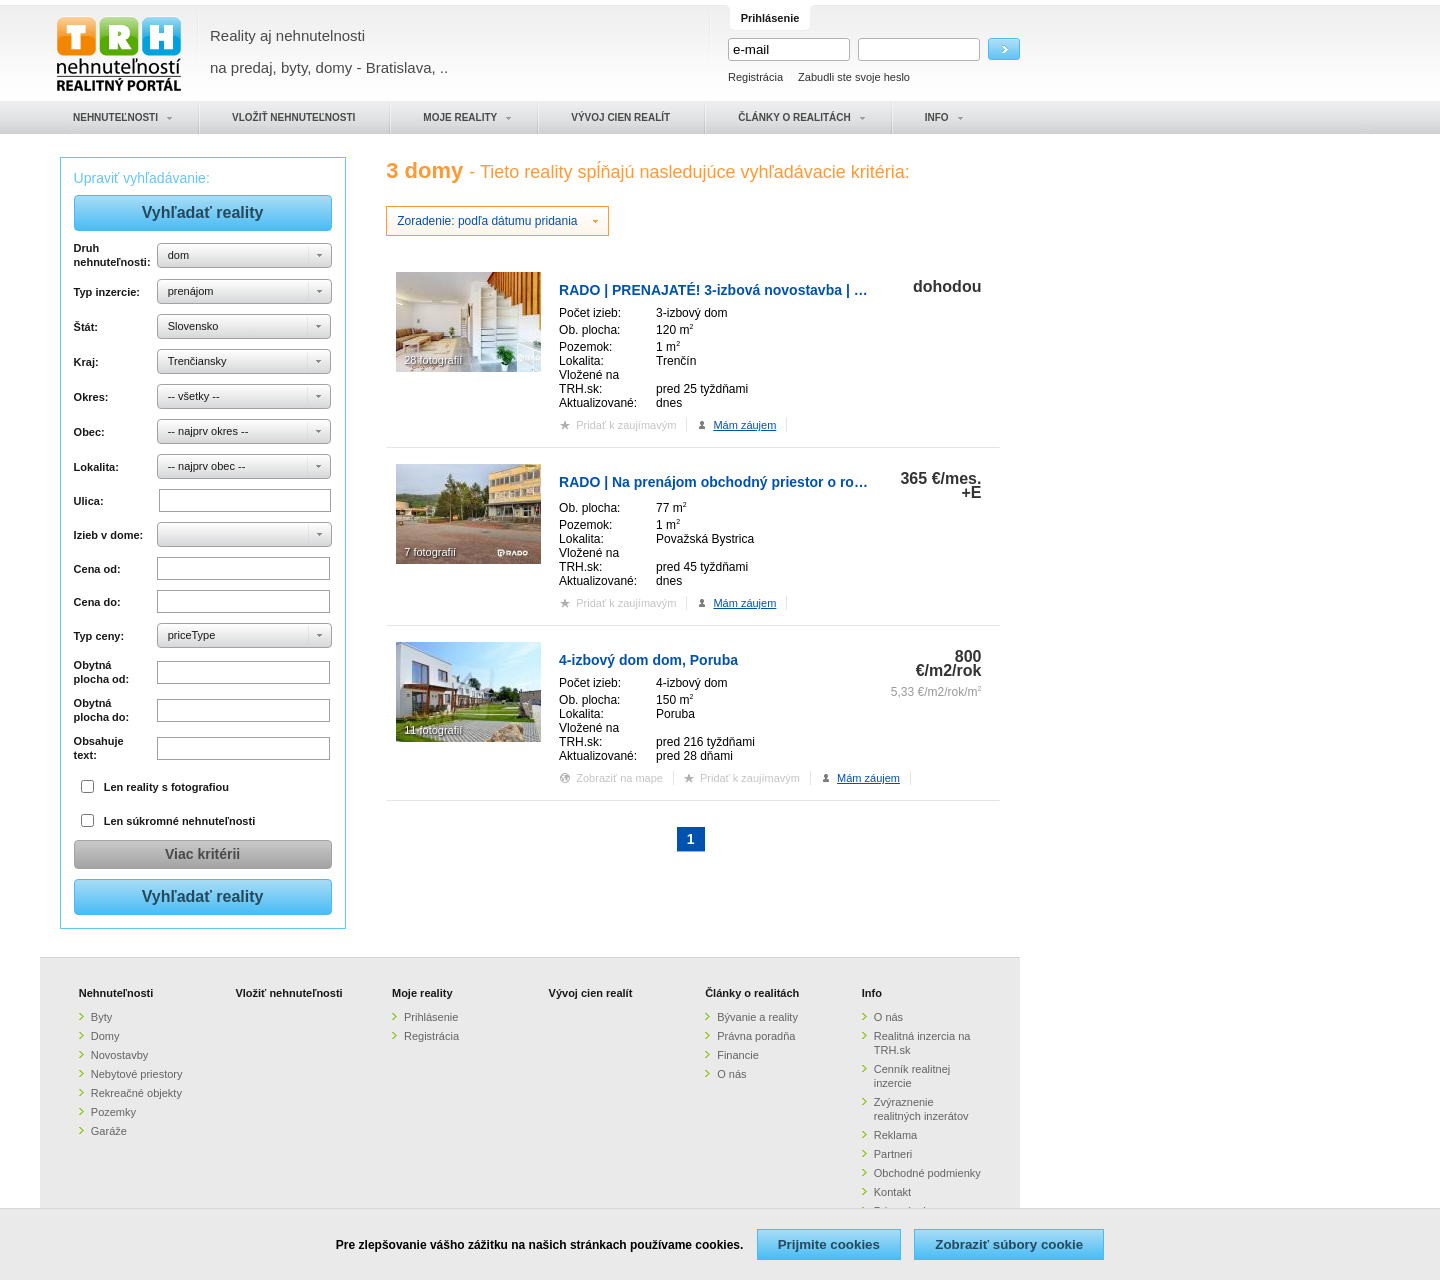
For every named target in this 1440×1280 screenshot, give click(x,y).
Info (872, 993)
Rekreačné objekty (136, 1093)
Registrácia (755, 77)
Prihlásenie (431, 1017)
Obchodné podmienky (927, 1173)
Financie (738, 1055)
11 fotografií (433, 730)
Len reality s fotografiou (166, 787)
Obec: (89, 432)
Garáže (109, 1131)
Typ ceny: (99, 636)
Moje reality (422, 993)
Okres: (91, 397)
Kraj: (86, 362)
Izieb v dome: (109, 535)
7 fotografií (430, 552)
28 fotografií (433, 360)
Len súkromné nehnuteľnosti (180, 821)
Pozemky (113, 1112)
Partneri (893, 1154)
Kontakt (892, 1192)
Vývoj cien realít (591, 993)
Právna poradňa (756, 1036)
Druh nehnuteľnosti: (112, 255)
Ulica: (89, 501)
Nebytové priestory (137, 1074)
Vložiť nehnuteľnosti (288, 993)
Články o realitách (752, 993)
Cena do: (97, 602)
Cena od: (97, 569)
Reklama (895, 1135)
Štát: (86, 327)
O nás (731, 1074)
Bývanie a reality (757, 1017)
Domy (105, 1036)
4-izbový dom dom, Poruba (648, 660)
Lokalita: (96, 467)
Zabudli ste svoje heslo (854, 77)
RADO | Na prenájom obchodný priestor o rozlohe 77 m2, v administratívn (803, 482)
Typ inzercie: (107, 292)
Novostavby (119, 1055)
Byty (101, 1017)
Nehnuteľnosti (116, 993)
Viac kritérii (202, 854)
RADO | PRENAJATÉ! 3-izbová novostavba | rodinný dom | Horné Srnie (794, 290)
